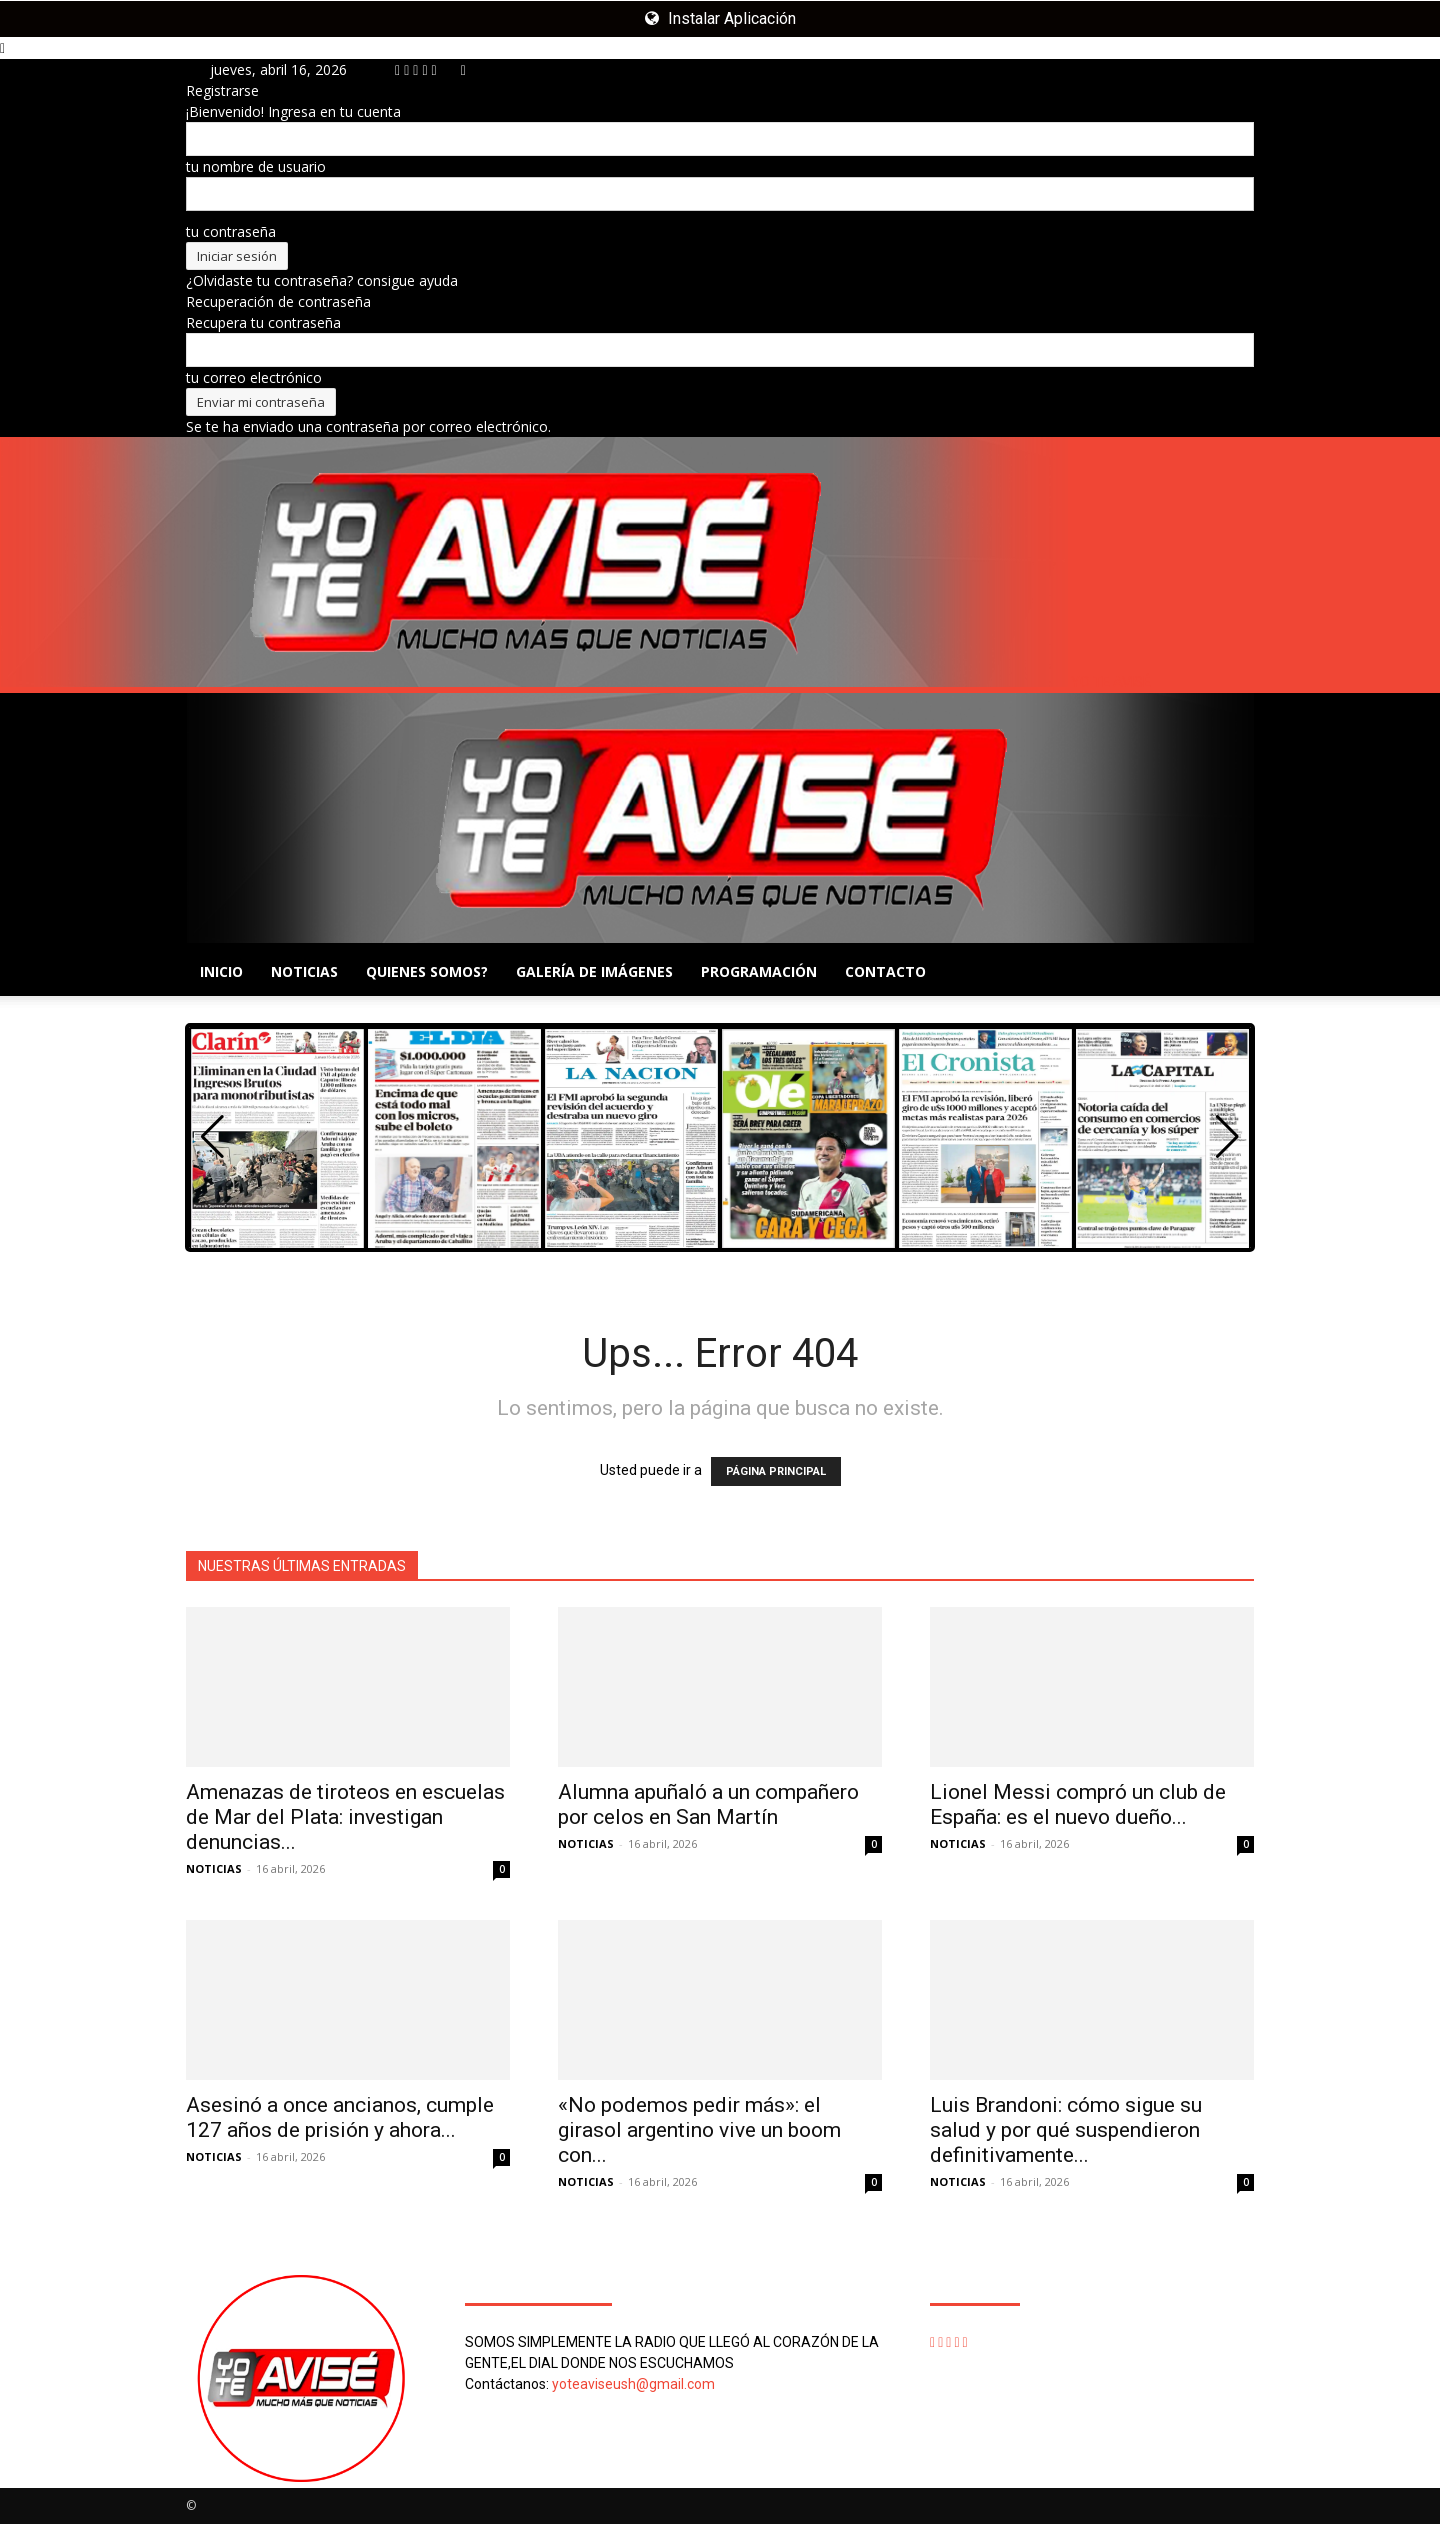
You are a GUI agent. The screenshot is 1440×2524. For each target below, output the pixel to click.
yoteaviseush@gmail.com (633, 2384)
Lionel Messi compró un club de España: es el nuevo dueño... (1078, 1804)
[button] (1227, 1137)
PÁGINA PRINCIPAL (776, 1471)
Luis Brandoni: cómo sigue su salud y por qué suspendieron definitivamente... (1066, 2130)
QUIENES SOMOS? (427, 971)
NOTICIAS (304, 971)
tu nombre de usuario (256, 166)
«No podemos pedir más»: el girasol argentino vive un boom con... (699, 2130)
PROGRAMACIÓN (759, 971)
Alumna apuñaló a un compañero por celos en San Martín (708, 1804)
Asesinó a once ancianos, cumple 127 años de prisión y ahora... (340, 2117)
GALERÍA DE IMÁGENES (594, 971)
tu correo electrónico (254, 377)
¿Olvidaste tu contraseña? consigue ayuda (322, 280)
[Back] (463, 69)
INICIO (221, 971)
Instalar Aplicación (720, 18)
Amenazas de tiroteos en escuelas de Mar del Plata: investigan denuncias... (345, 1817)
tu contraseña (231, 231)
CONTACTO (885, 971)
